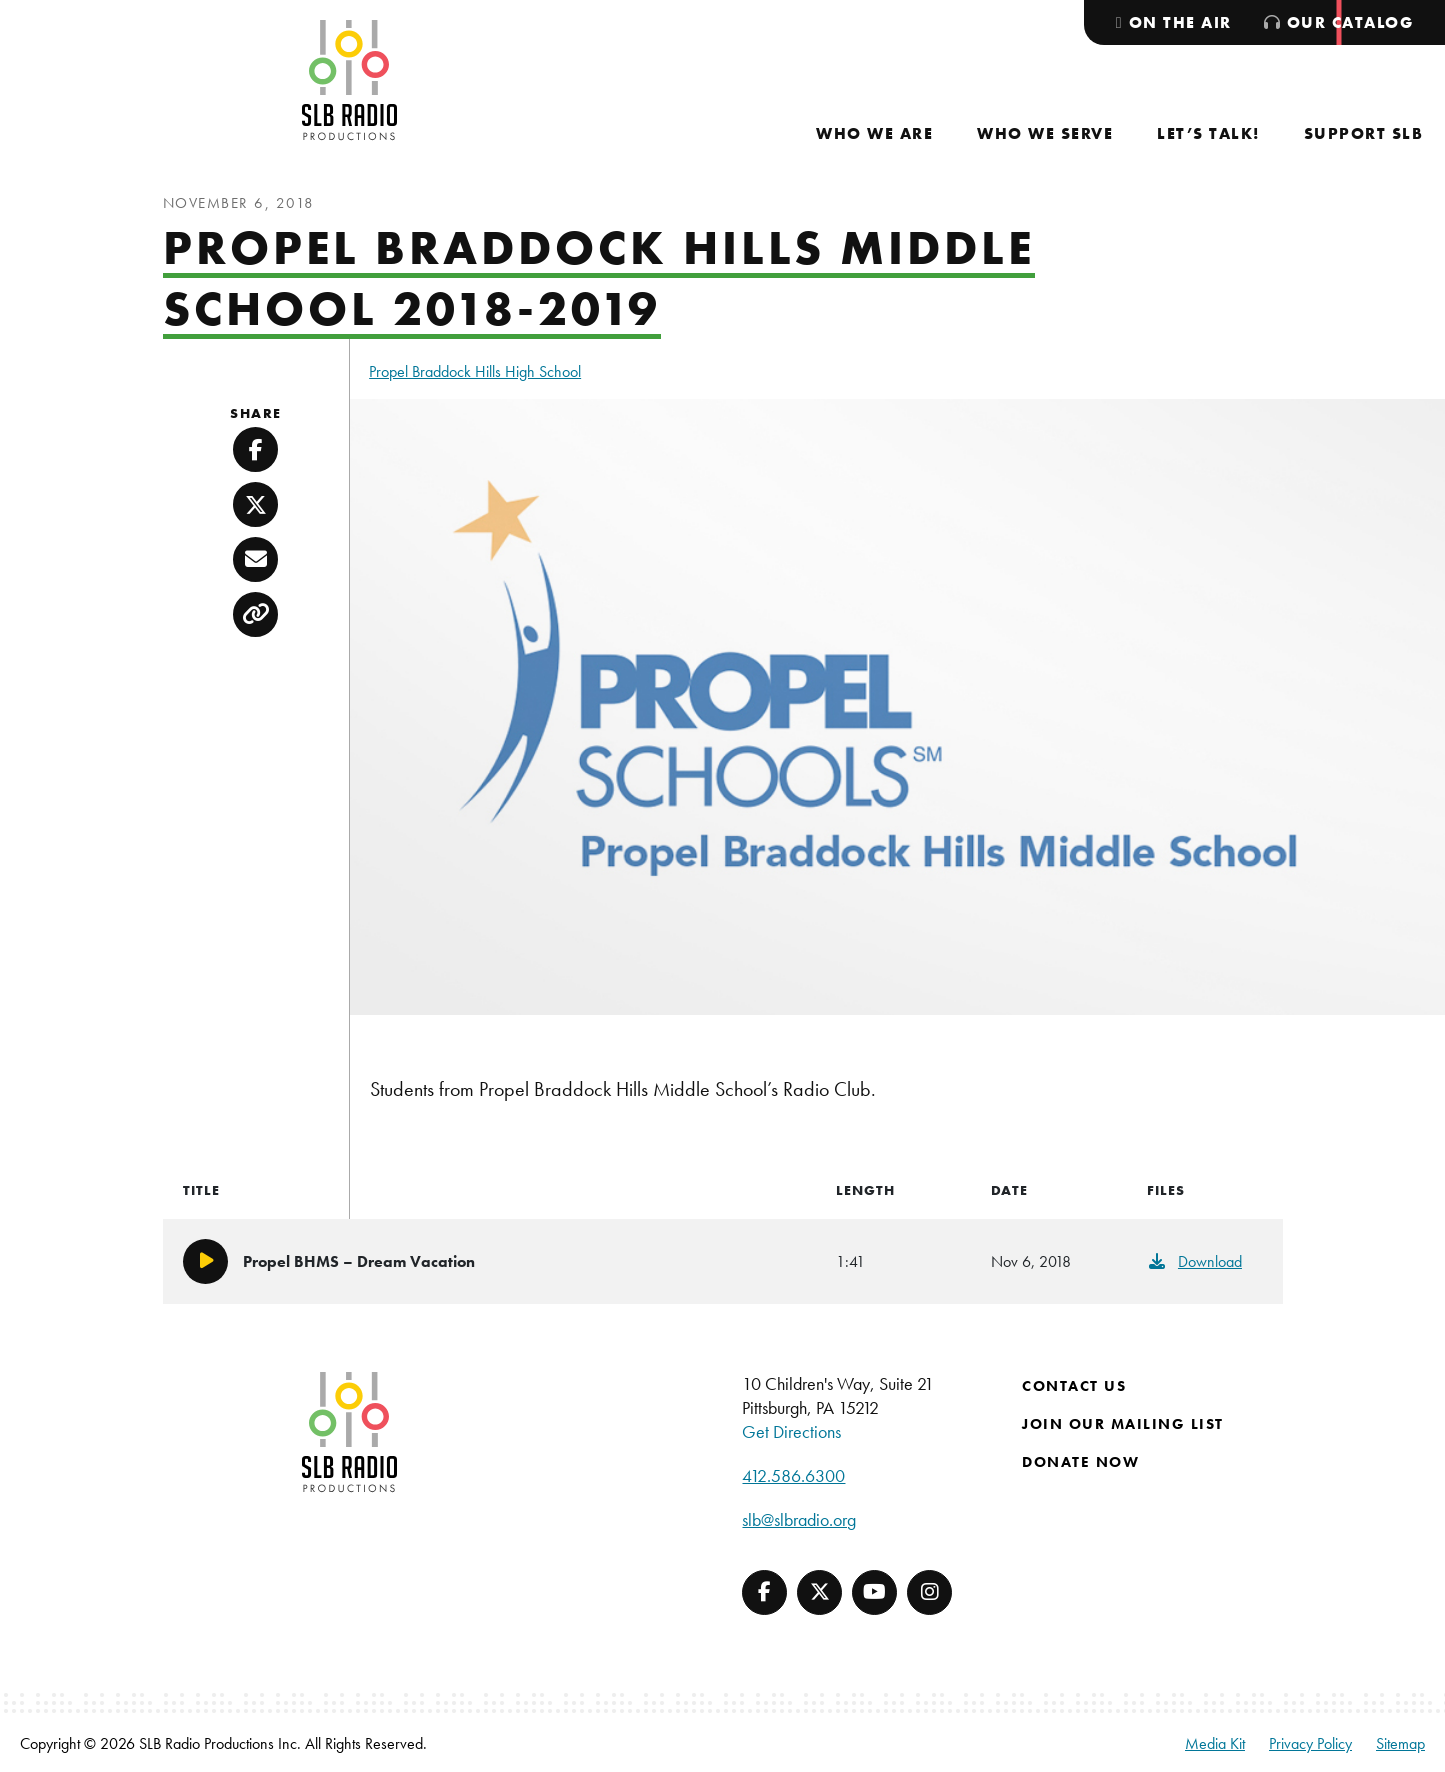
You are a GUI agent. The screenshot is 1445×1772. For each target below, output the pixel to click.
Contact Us (1074, 1386)
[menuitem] (874, 133)
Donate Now (1080, 1462)
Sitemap (1400, 1743)
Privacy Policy (1310, 1743)
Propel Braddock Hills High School (475, 371)
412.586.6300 (793, 1475)
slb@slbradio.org (799, 1519)
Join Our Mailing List (1123, 1424)
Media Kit (1215, 1743)
